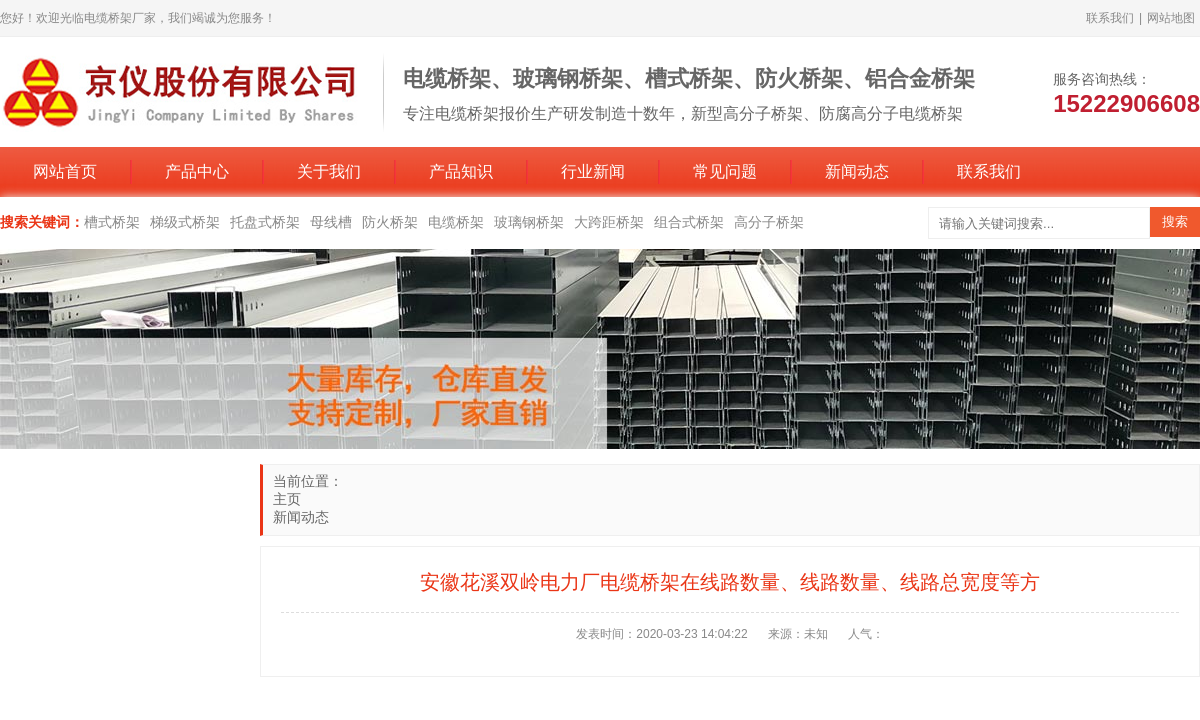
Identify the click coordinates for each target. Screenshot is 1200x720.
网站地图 (1171, 18)
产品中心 (197, 171)
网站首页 (65, 171)
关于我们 (329, 171)
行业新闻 (593, 171)
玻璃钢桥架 (529, 222)
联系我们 (1110, 18)
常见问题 (725, 171)
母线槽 (331, 222)
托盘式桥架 (265, 222)
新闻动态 (857, 171)
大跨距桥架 (609, 222)
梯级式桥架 (185, 222)
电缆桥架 (456, 222)
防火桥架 (390, 222)
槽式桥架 (112, 222)
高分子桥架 (769, 222)
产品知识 (461, 171)
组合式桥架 (689, 222)
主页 (287, 499)
